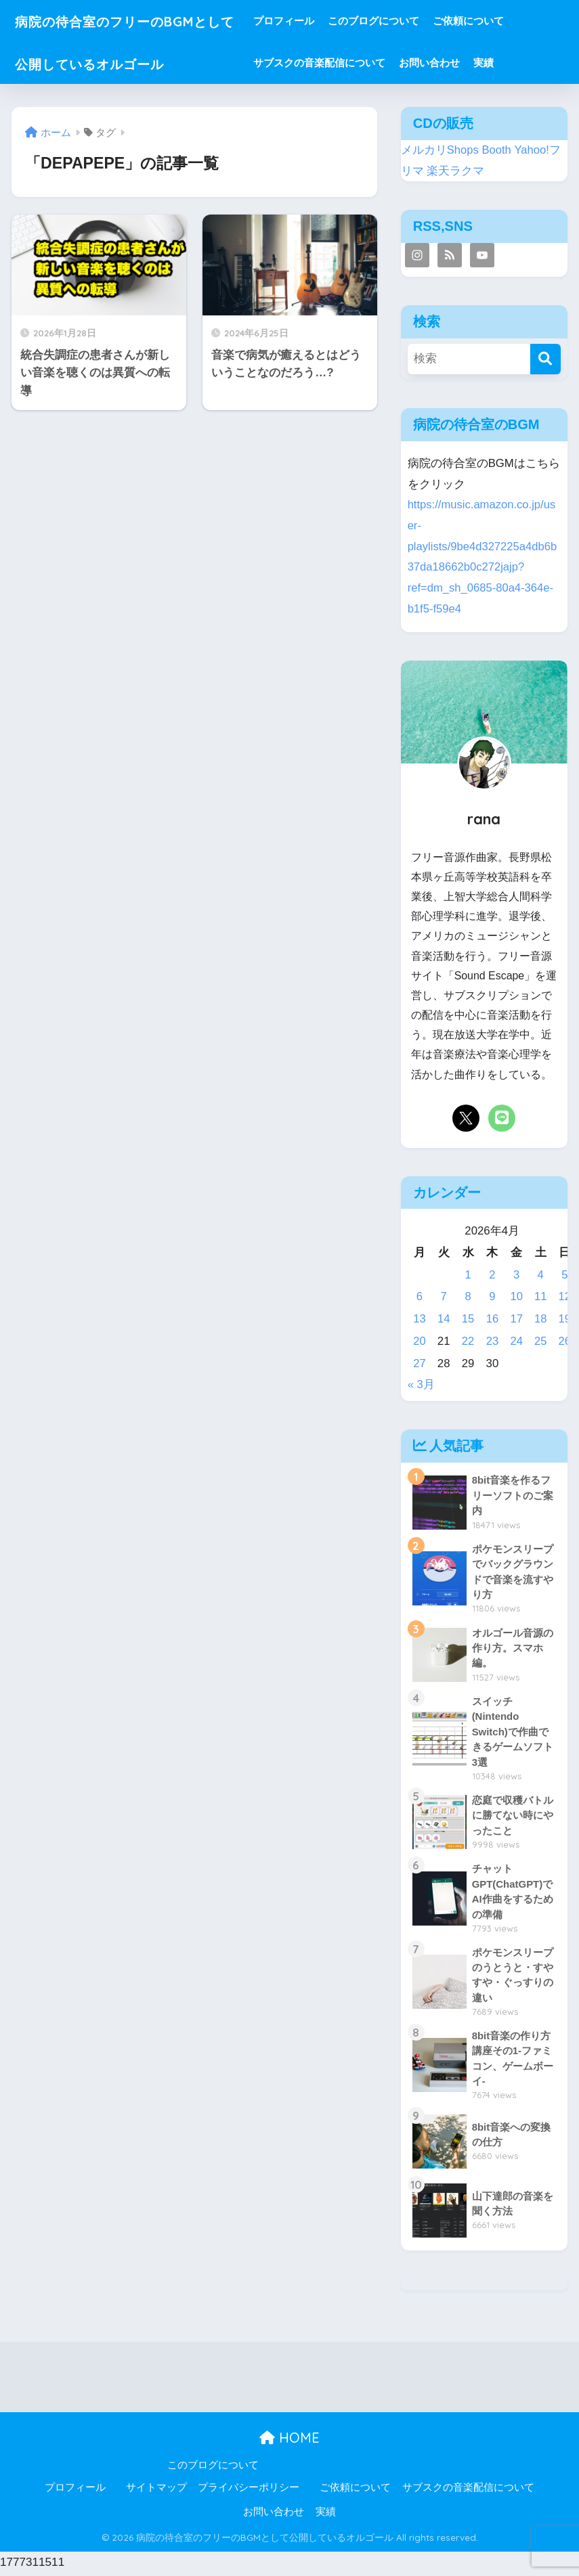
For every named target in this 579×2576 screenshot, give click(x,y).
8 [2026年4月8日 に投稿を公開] (468, 1296)
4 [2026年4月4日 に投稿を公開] (540, 1274)
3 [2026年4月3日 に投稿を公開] (516, 1274)
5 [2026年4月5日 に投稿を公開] (564, 1274)
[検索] (545, 359)
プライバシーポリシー (248, 2490)
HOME (289, 2441)
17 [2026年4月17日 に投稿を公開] (516, 1318)
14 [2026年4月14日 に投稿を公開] (443, 1318)
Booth (497, 149)
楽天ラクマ (455, 170)
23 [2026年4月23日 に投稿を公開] (492, 1341)
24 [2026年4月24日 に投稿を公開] (516, 1341)
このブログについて (401, 20)
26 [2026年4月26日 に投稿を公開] (564, 1341)
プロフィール (311, 20)
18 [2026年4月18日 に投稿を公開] (540, 1318)
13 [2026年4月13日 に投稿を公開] (419, 1318)
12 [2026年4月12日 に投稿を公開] (564, 1296)
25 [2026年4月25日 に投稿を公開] (540, 1341)
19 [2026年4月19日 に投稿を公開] (564, 1318)
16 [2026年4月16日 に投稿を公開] (492, 1318)
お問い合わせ (457, 62)
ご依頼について (496, 20)
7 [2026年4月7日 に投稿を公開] (444, 1296)
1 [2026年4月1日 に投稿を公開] (468, 1274)
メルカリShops (440, 149)
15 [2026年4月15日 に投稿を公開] (468, 1318)
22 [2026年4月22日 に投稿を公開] (468, 1341)
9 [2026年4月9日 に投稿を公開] (492, 1296)
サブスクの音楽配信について (347, 62)
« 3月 (421, 1384)
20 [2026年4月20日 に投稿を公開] (419, 1341)
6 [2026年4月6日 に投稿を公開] (419, 1296)
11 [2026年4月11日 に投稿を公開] (540, 1296)
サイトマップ (156, 2490)
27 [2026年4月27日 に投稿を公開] (419, 1363)
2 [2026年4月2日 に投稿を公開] (492, 1274)
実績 (511, 62)
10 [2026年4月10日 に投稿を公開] (516, 1296)
